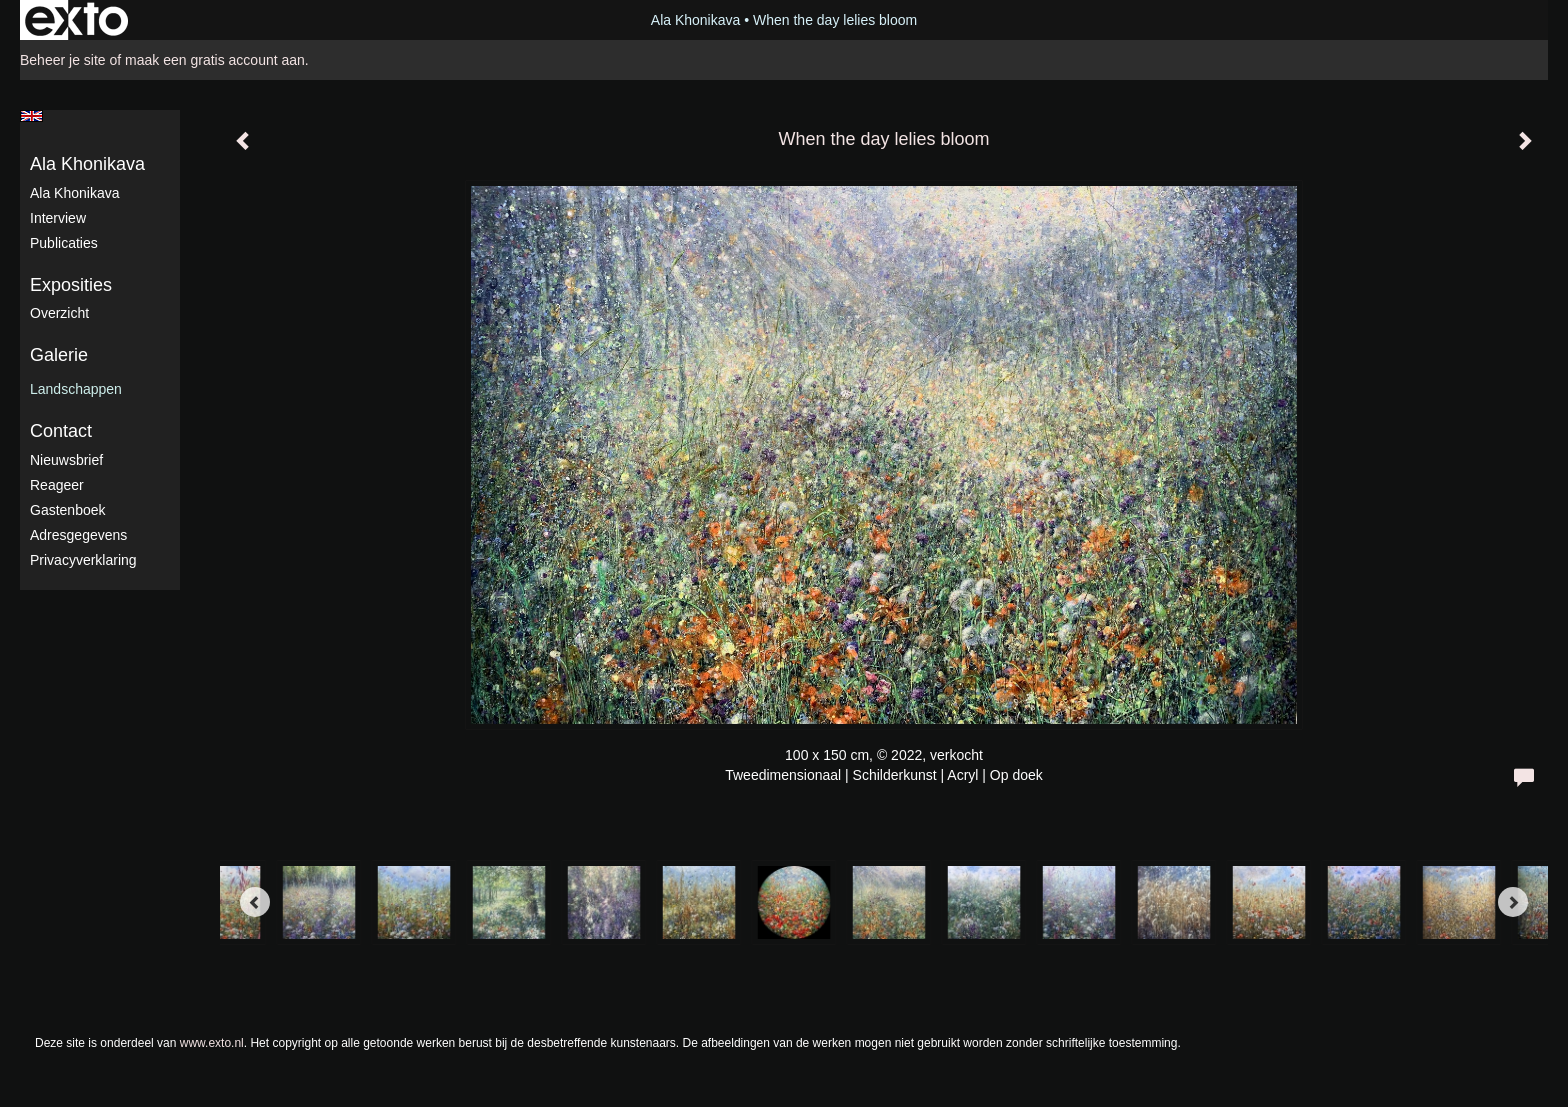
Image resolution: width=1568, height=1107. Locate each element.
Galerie (59, 355)
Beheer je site (63, 60)
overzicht (59, 313)
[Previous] (255, 902)
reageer (57, 485)
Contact (61, 431)
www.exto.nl (212, 1043)
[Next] (1513, 902)
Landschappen (76, 389)
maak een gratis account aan (215, 60)
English (31, 116)
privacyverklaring (83, 560)
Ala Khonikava (696, 20)
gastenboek (68, 510)
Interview (58, 218)
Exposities (71, 285)
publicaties (64, 243)
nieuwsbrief (66, 460)
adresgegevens (78, 535)
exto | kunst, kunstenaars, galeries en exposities (76, 20)
